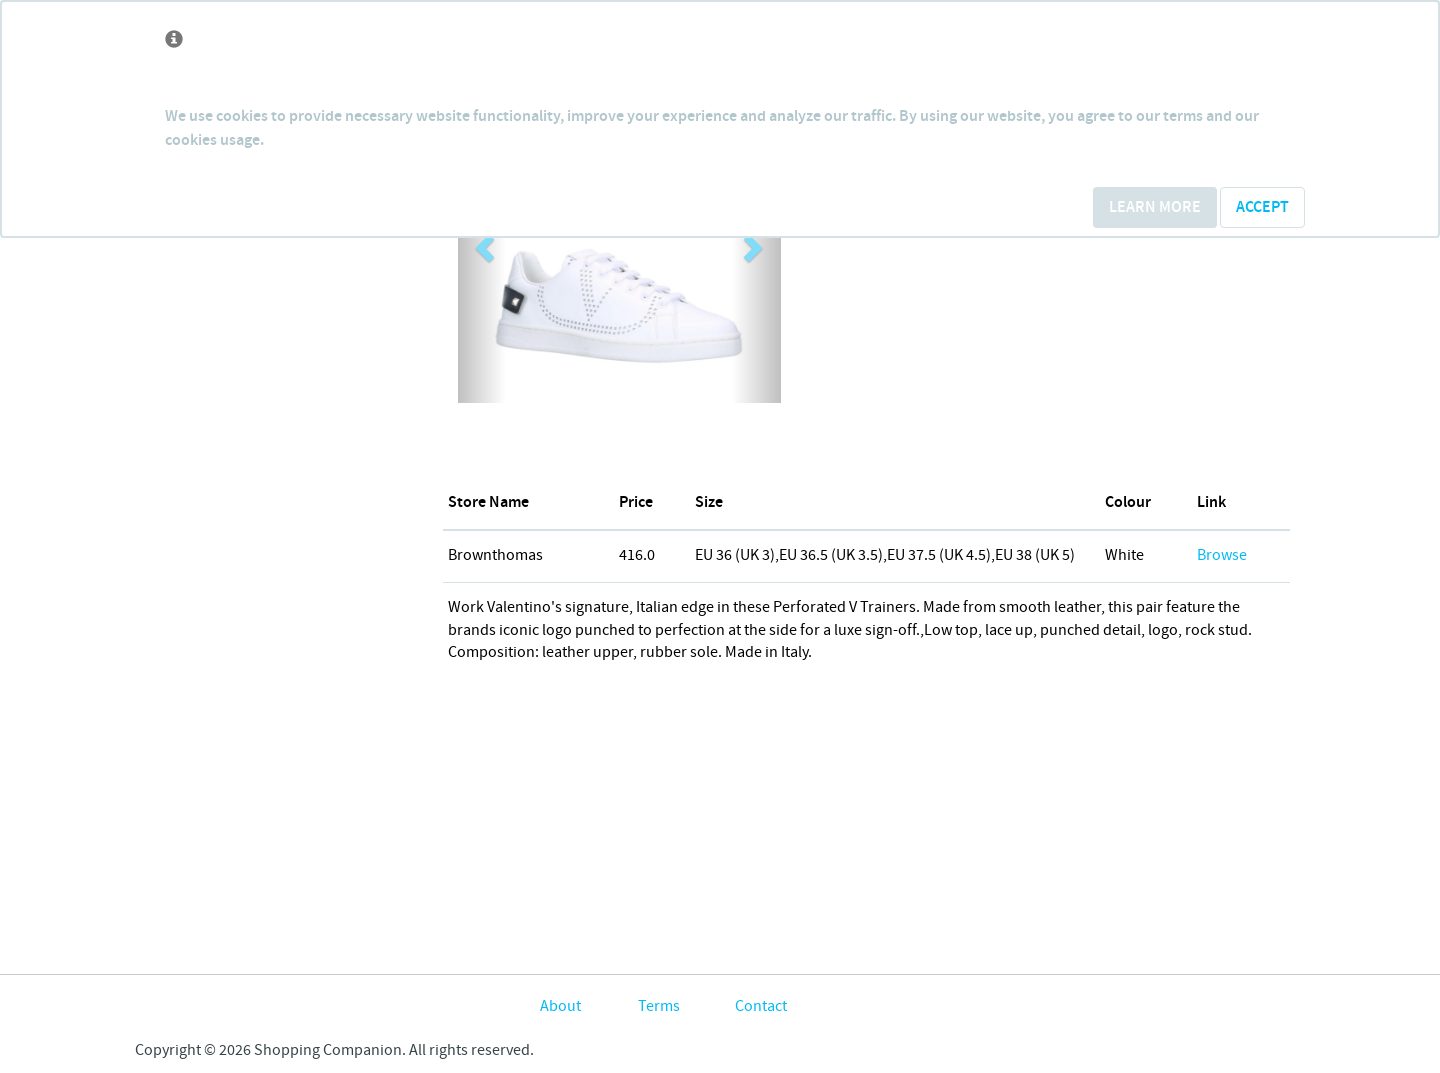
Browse (1222, 555)
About (560, 1006)
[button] (482, 241)
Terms (659, 1006)
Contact (761, 1006)
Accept (1262, 207)
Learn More (1155, 207)
